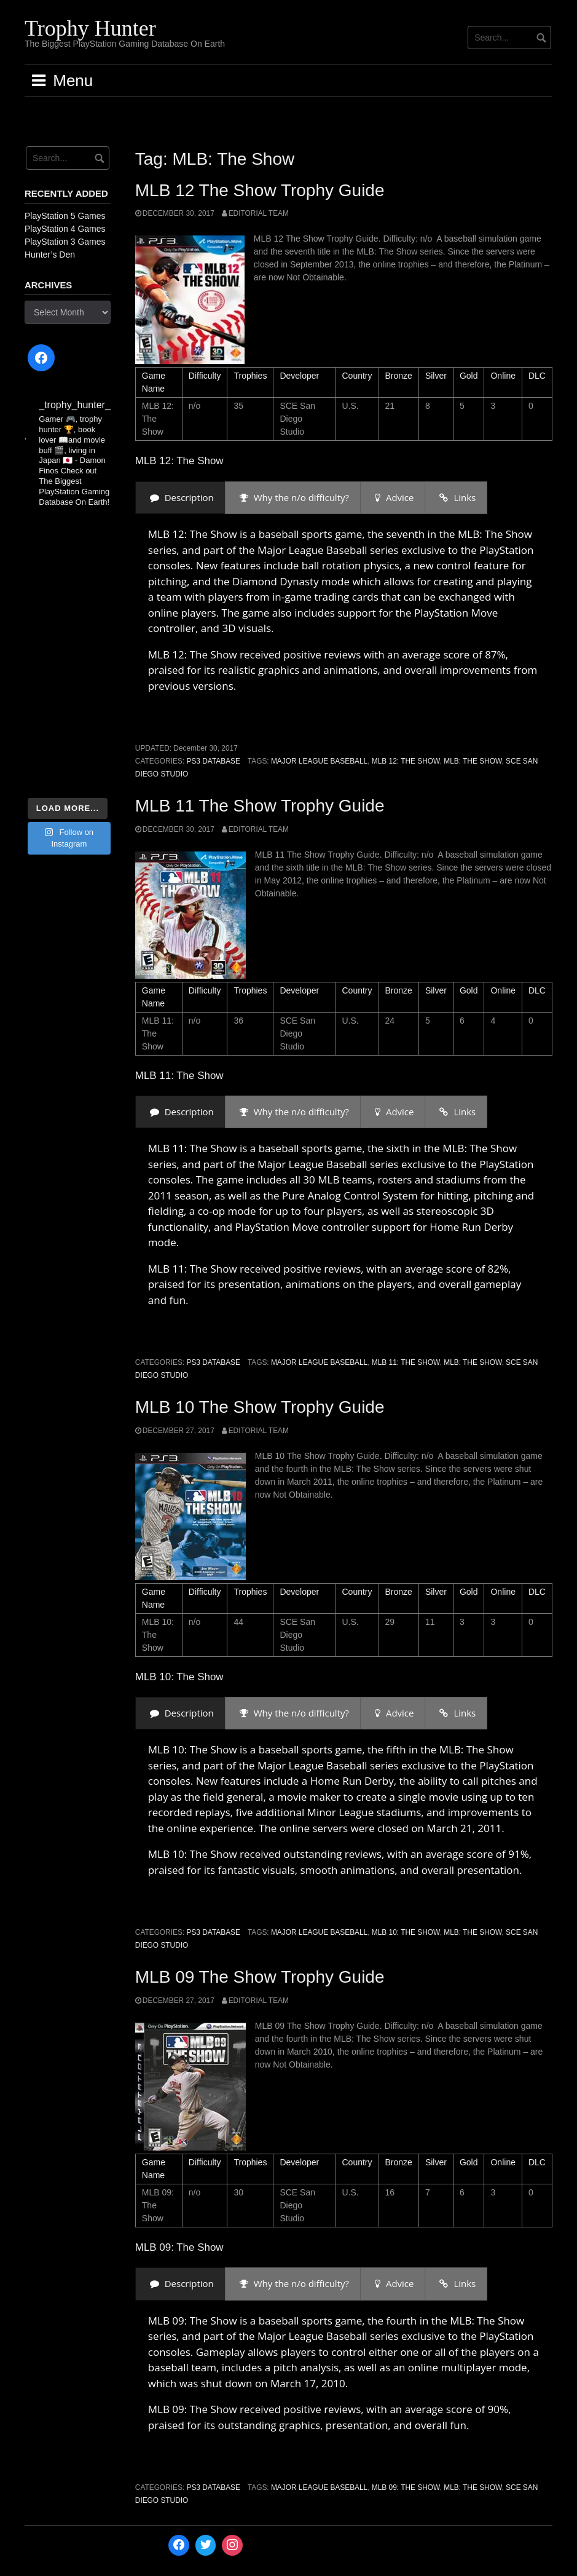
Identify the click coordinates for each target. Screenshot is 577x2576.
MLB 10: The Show (406, 1932)
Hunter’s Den (50, 254)
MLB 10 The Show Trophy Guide (260, 1406)
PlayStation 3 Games (65, 242)
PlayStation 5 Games (65, 216)
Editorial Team (259, 213)
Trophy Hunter (90, 28)
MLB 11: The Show (406, 1362)
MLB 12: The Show (406, 761)
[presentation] (180, 497)
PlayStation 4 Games (65, 229)
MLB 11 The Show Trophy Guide (260, 805)
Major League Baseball (319, 761)
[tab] (180, 497)
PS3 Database (213, 761)
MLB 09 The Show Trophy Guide (260, 1976)
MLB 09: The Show (406, 2487)
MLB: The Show (472, 761)
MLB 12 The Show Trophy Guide (260, 190)
